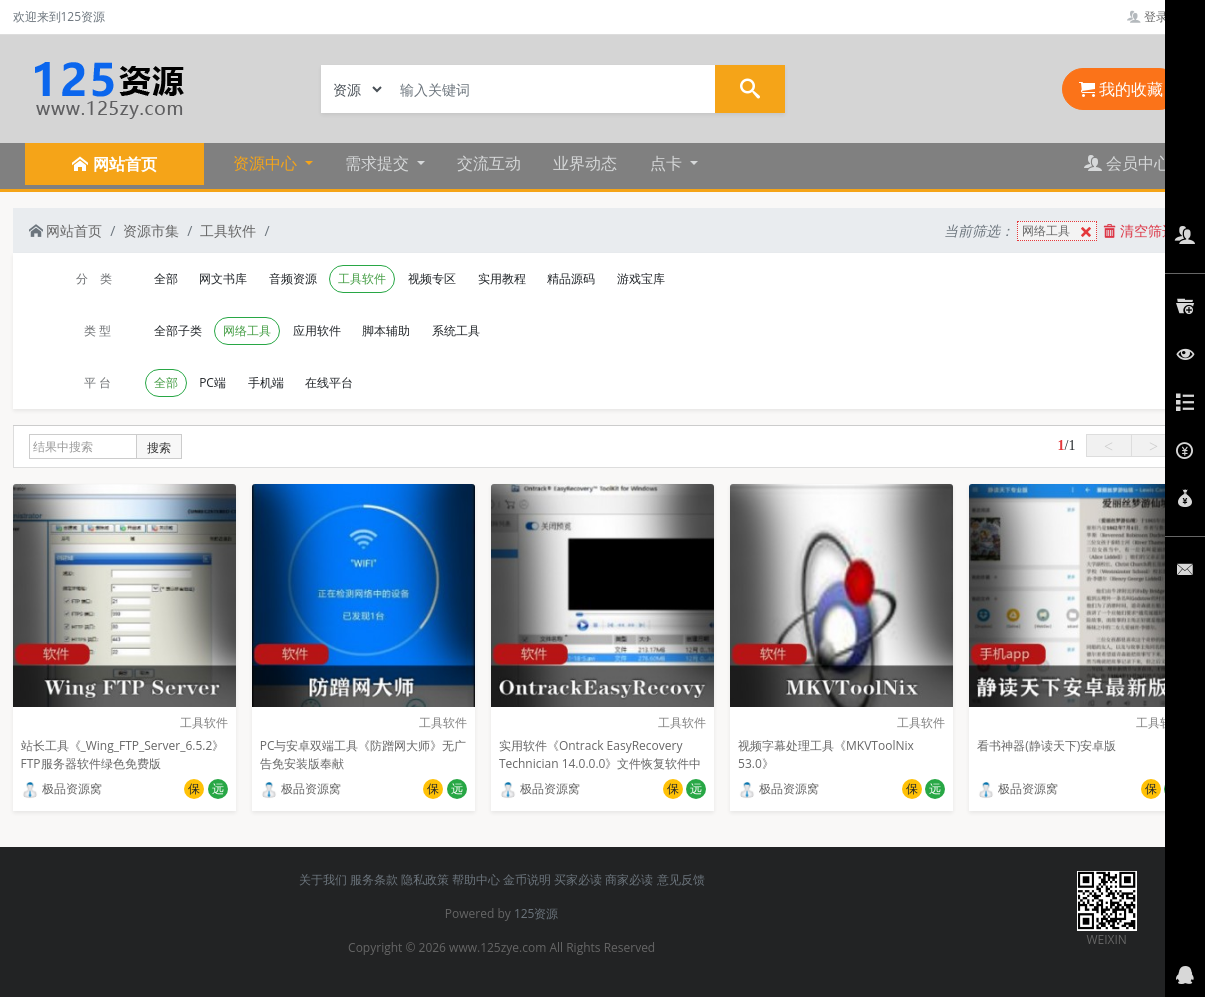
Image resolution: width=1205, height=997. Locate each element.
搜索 (159, 447)
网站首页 (66, 230)
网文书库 (223, 278)
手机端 (266, 382)
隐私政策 (425, 879)
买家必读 (578, 879)
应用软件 (317, 330)
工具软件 (228, 230)
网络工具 (1059, 231)
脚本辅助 (386, 330)
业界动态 (585, 163)
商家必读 (629, 879)
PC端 (212, 382)
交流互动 (489, 163)
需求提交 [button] (379, 163)
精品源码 (571, 278)
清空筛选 (1140, 230)
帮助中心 (476, 879)
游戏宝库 (641, 278)
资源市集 (151, 230)
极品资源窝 (61, 788)
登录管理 (1159, 16)
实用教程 (502, 278)
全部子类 (178, 330)
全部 (166, 278)
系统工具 (456, 330)
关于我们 (323, 879)
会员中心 (1127, 163)
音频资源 (293, 278)
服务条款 (374, 879)
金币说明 (527, 879)
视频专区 (432, 278)
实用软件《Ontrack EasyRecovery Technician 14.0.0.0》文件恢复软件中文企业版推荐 (600, 763)
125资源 (536, 913)
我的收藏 (1121, 89)
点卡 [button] (668, 163)
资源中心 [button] (267, 163)
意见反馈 (681, 879)
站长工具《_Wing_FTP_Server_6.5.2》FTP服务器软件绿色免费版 (123, 754)
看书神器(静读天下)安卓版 (1046, 745)
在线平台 (329, 382)
